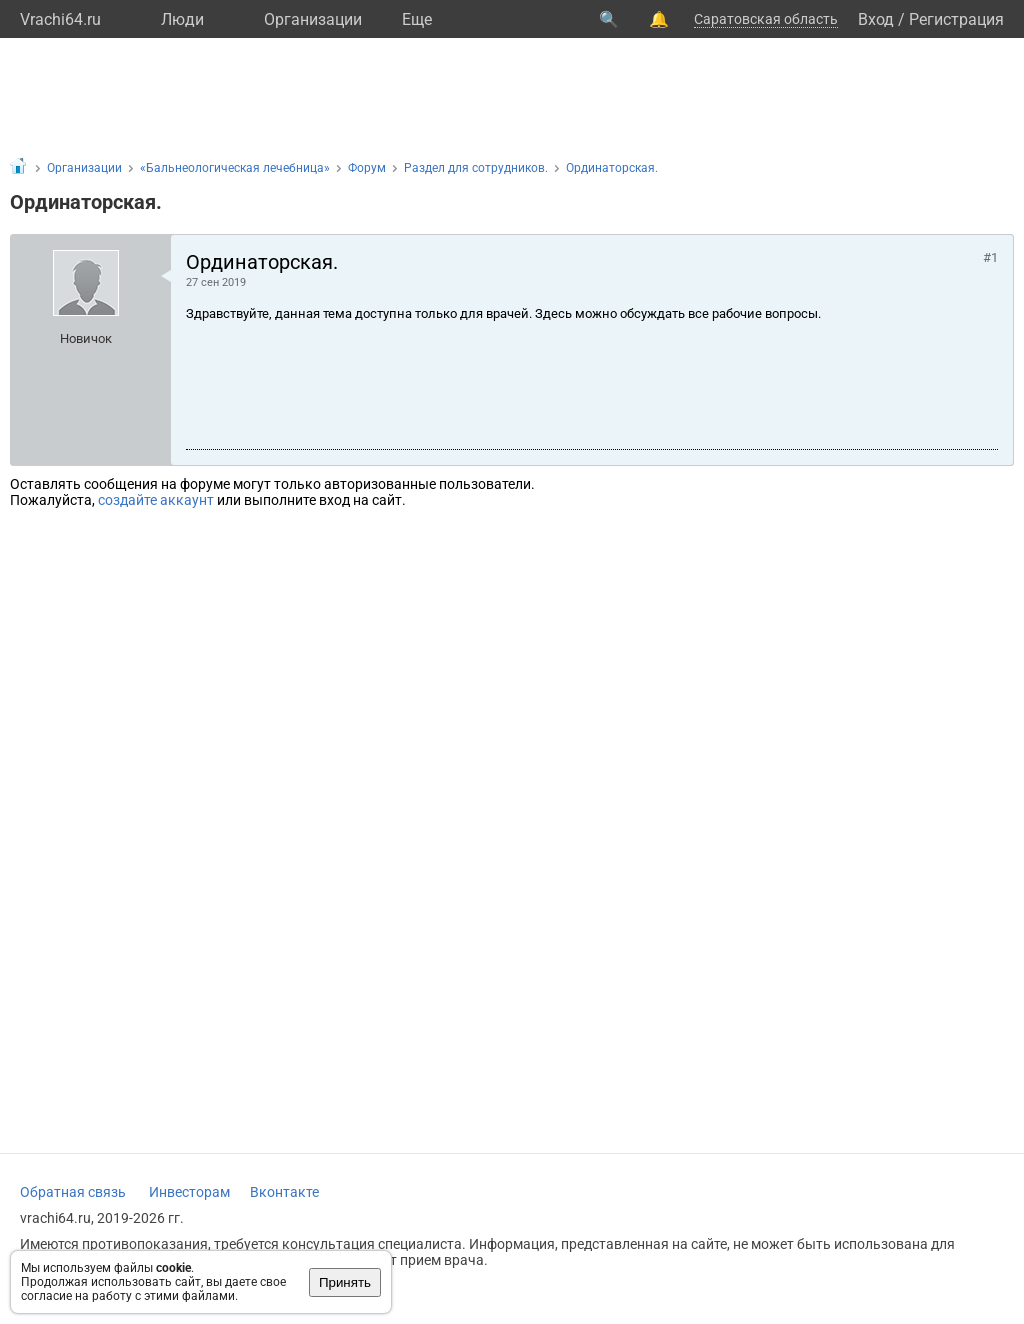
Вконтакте (284, 1192)
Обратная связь (73, 1192)
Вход (876, 19)
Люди (182, 19)
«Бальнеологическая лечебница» (235, 168)
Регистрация (956, 19)
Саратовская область (766, 19)
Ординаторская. (612, 168)
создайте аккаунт (156, 500)
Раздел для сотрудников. (476, 168)
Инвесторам (189, 1192)
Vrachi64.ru (60, 19)
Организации (313, 19)
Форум (367, 168)
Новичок (86, 338)
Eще (417, 19)
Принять (345, 1282)
